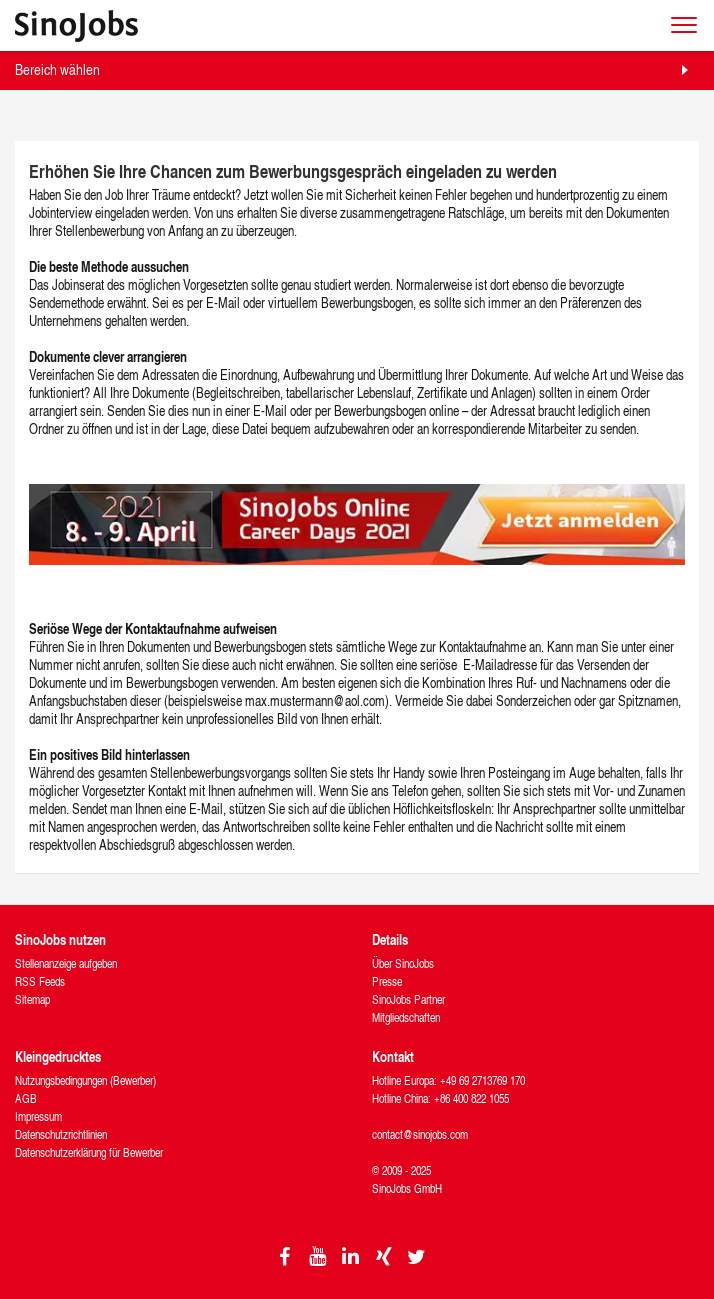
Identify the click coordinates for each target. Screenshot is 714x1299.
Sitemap (32, 999)
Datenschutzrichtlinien (61, 1134)
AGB (26, 1098)
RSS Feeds (40, 981)
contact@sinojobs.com (420, 1134)
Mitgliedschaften (406, 1017)
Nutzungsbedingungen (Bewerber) (85, 1080)
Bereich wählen (57, 69)
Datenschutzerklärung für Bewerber (89, 1152)
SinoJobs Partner (408, 999)
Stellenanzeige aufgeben (66, 963)
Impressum (38, 1116)
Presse (387, 981)
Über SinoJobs (403, 963)
